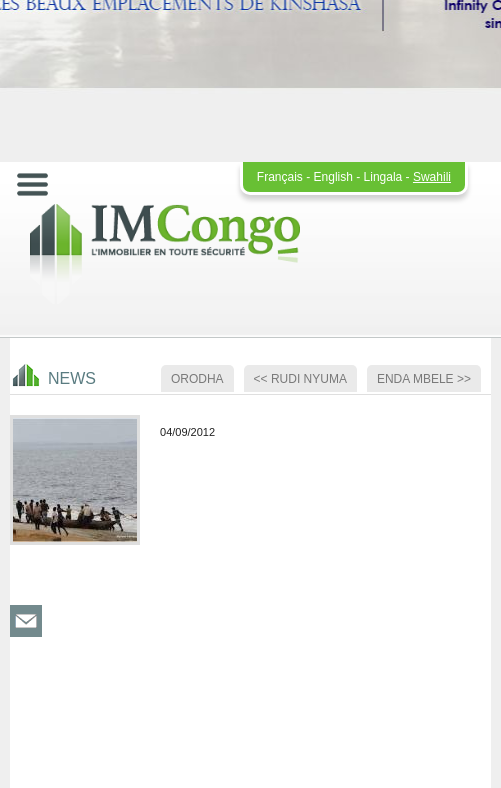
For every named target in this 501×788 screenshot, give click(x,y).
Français (280, 177)
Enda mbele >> (424, 379)
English (333, 177)
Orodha (197, 379)
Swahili (432, 177)
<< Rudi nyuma (300, 379)
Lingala (383, 177)
